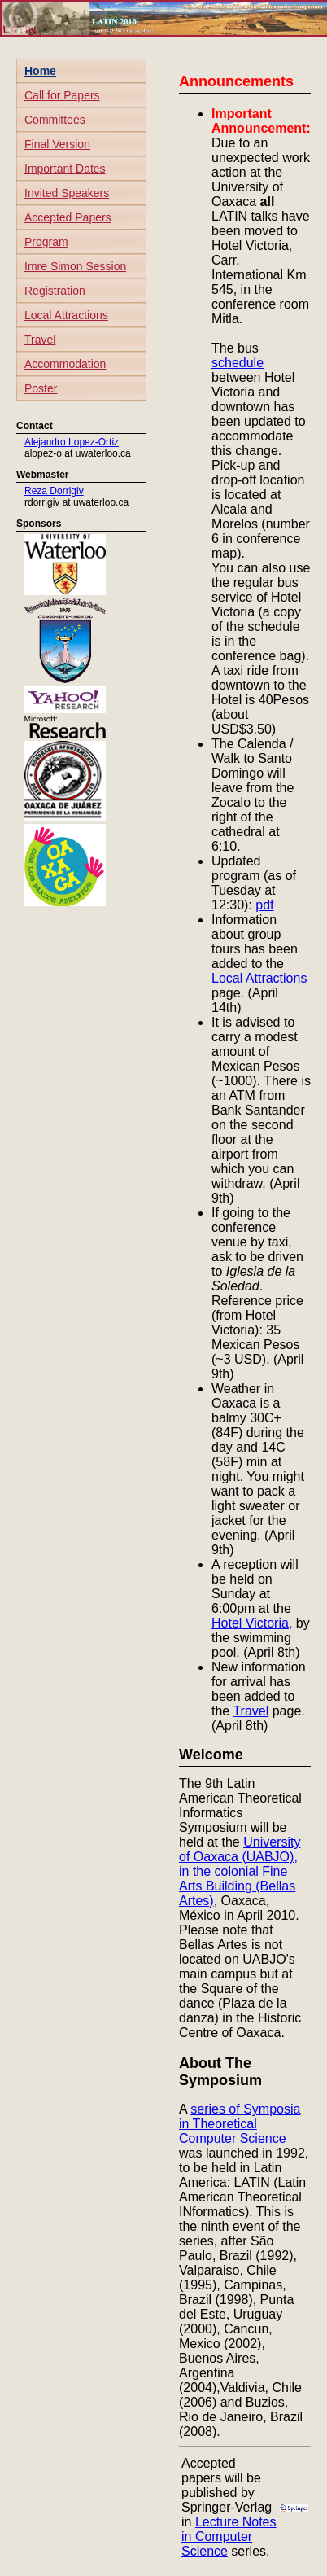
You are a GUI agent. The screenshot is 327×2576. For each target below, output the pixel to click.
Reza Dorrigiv (54, 491)
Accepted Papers (67, 217)
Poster (40, 388)
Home (40, 70)
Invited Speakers (66, 192)
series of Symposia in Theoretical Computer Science (239, 2123)
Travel (39, 339)
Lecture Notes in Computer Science (229, 2536)
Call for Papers (62, 95)
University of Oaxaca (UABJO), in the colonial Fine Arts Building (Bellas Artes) (239, 1871)
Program (46, 241)
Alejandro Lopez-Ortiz (71, 442)
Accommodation (65, 363)
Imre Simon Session (75, 266)
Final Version (57, 144)
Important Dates (65, 168)
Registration (54, 290)
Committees (54, 119)
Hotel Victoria (250, 1623)
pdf (264, 905)
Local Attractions (66, 315)
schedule (237, 363)
